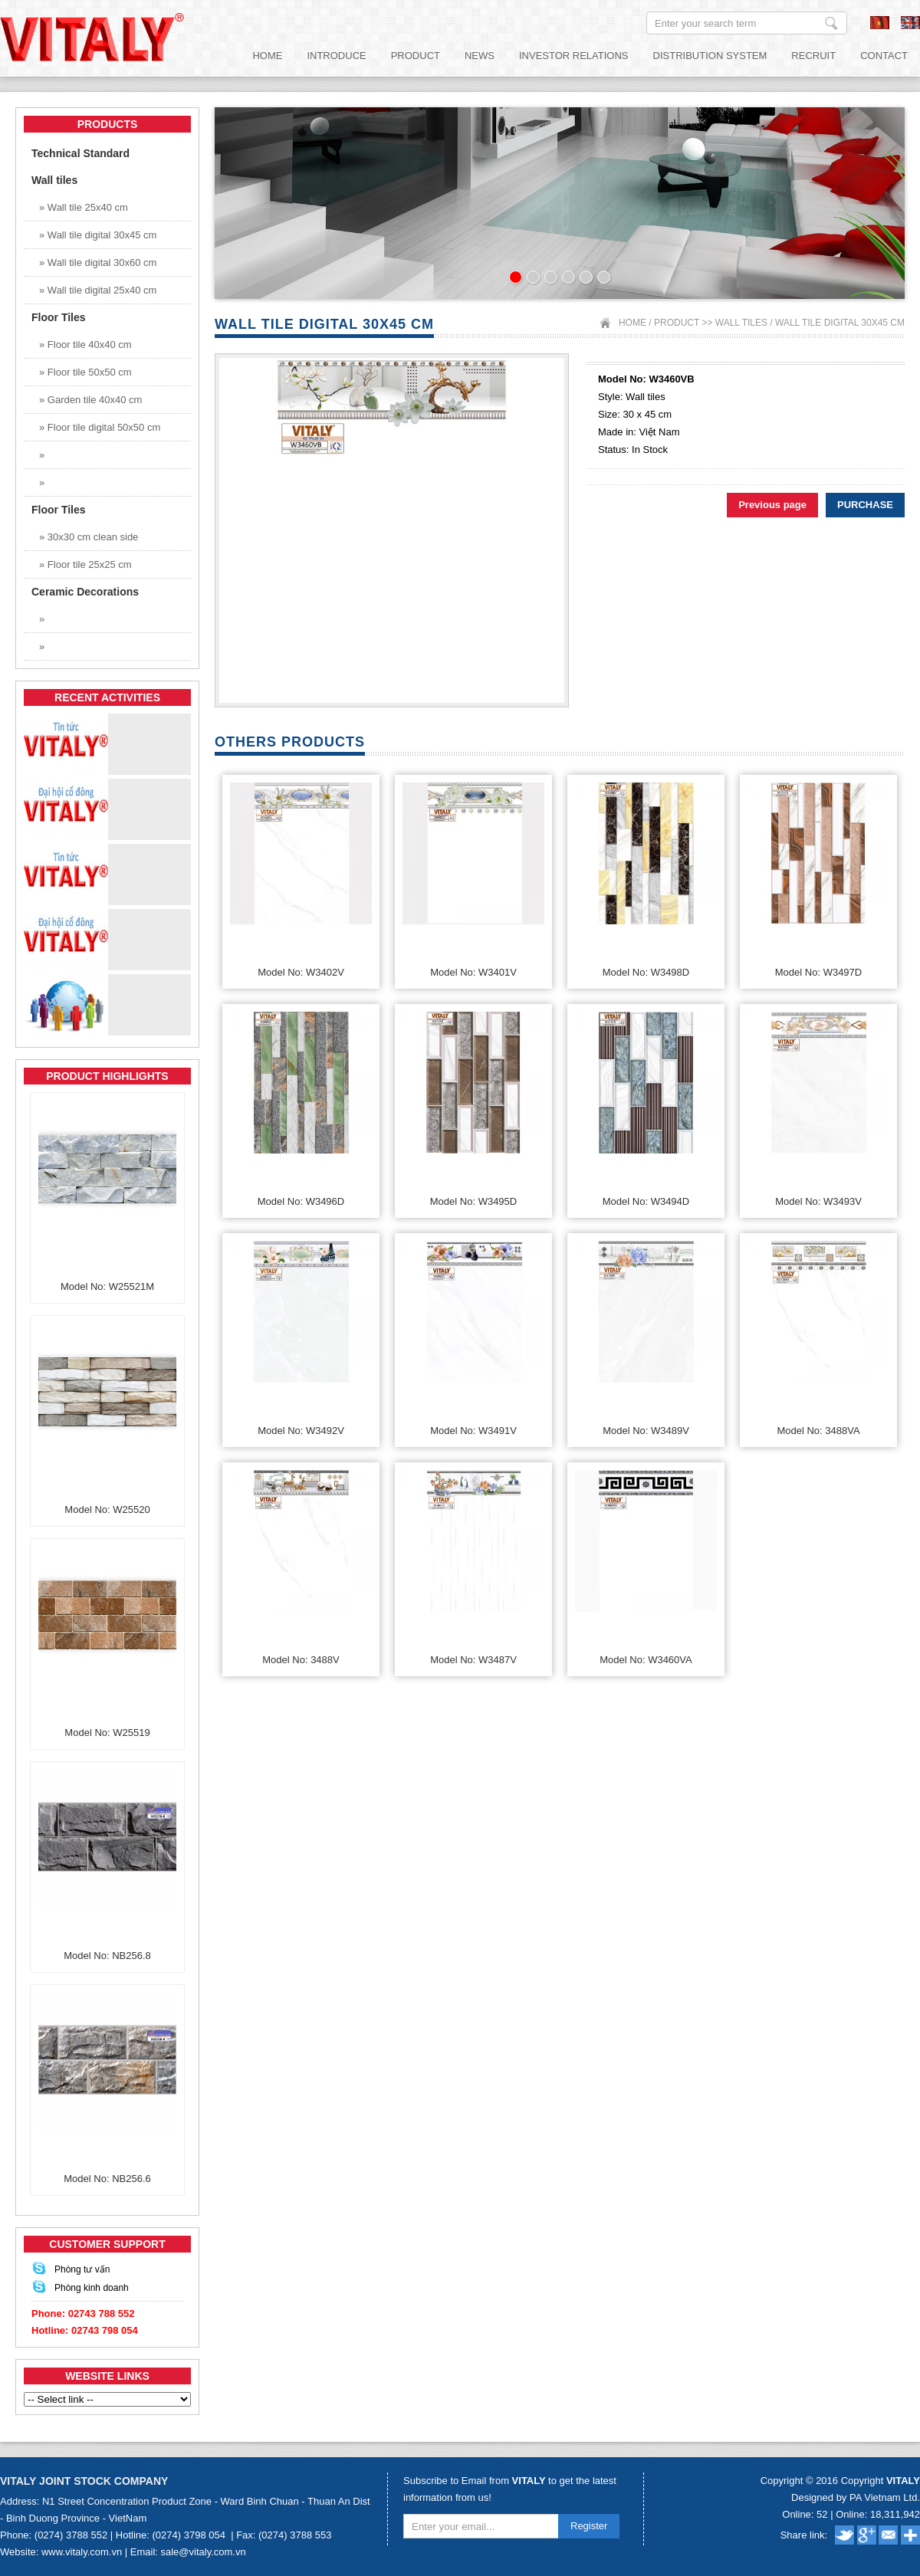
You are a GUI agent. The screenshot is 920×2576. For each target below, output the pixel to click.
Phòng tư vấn (82, 2269)
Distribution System (710, 55)
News (480, 55)
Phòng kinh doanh (91, 2287)
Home (267, 55)
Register (588, 2526)
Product (415, 55)
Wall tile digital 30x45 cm (840, 322)
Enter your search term (831, 22)
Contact (884, 55)
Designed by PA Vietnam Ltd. (855, 2497)
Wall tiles (742, 322)
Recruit (813, 55)
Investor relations (574, 55)
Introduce (336, 55)
